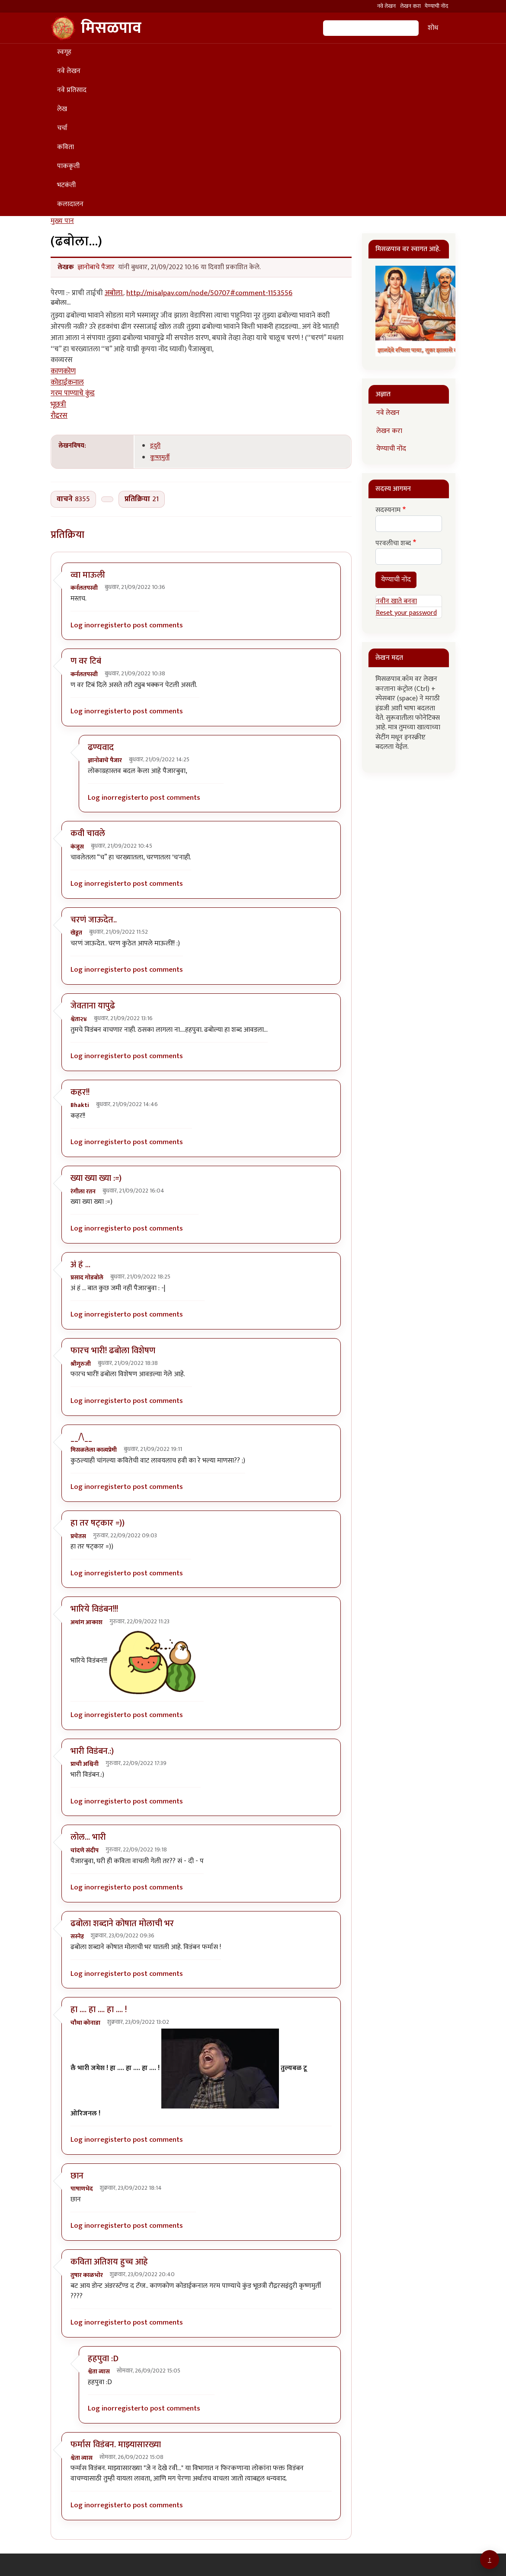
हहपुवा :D (103, 2358)
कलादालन (70, 204)
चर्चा (62, 128)
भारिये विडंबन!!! (94, 1609)
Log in (80, 625)
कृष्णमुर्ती (160, 457)
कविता (65, 147)
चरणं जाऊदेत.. (93, 920)
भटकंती (66, 185)
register (110, 625)
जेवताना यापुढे (92, 1006)
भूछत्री (58, 404)
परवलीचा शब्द (393, 543)
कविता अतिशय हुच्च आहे (109, 2262)
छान (76, 2176)
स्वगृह (64, 52)
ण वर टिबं (85, 661)
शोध (433, 28)
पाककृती (68, 166)
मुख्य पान (62, 221)
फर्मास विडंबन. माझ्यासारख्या (115, 2444)
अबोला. (114, 293)
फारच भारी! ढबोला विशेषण (112, 1350)
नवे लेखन (386, 6)
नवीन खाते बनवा (396, 601)
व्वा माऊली (87, 575)
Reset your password (406, 613)
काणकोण (63, 371)
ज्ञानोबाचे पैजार (96, 267)
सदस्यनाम (387, 510)
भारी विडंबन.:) (92, 1751)
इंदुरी (155, 445)
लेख (62, 109)
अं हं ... (80, 1264)
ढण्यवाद (101, 747)
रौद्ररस (59, 416)
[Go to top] (489, 2559)
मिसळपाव (96, 28)
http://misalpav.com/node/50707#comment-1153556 (209, 293)
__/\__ (81, 1437)
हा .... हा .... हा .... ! (98, 2009)
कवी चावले (87, 833)
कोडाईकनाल (67, 382)
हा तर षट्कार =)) (97, 1523)
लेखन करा (410, 6)
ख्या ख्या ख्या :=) (96, 1178)
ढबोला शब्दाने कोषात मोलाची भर (122, 1923)
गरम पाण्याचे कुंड (73, 393)
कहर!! (80, 1092)
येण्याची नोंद (436, 6)
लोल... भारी (88, 1837)
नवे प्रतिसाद (71, 90)
